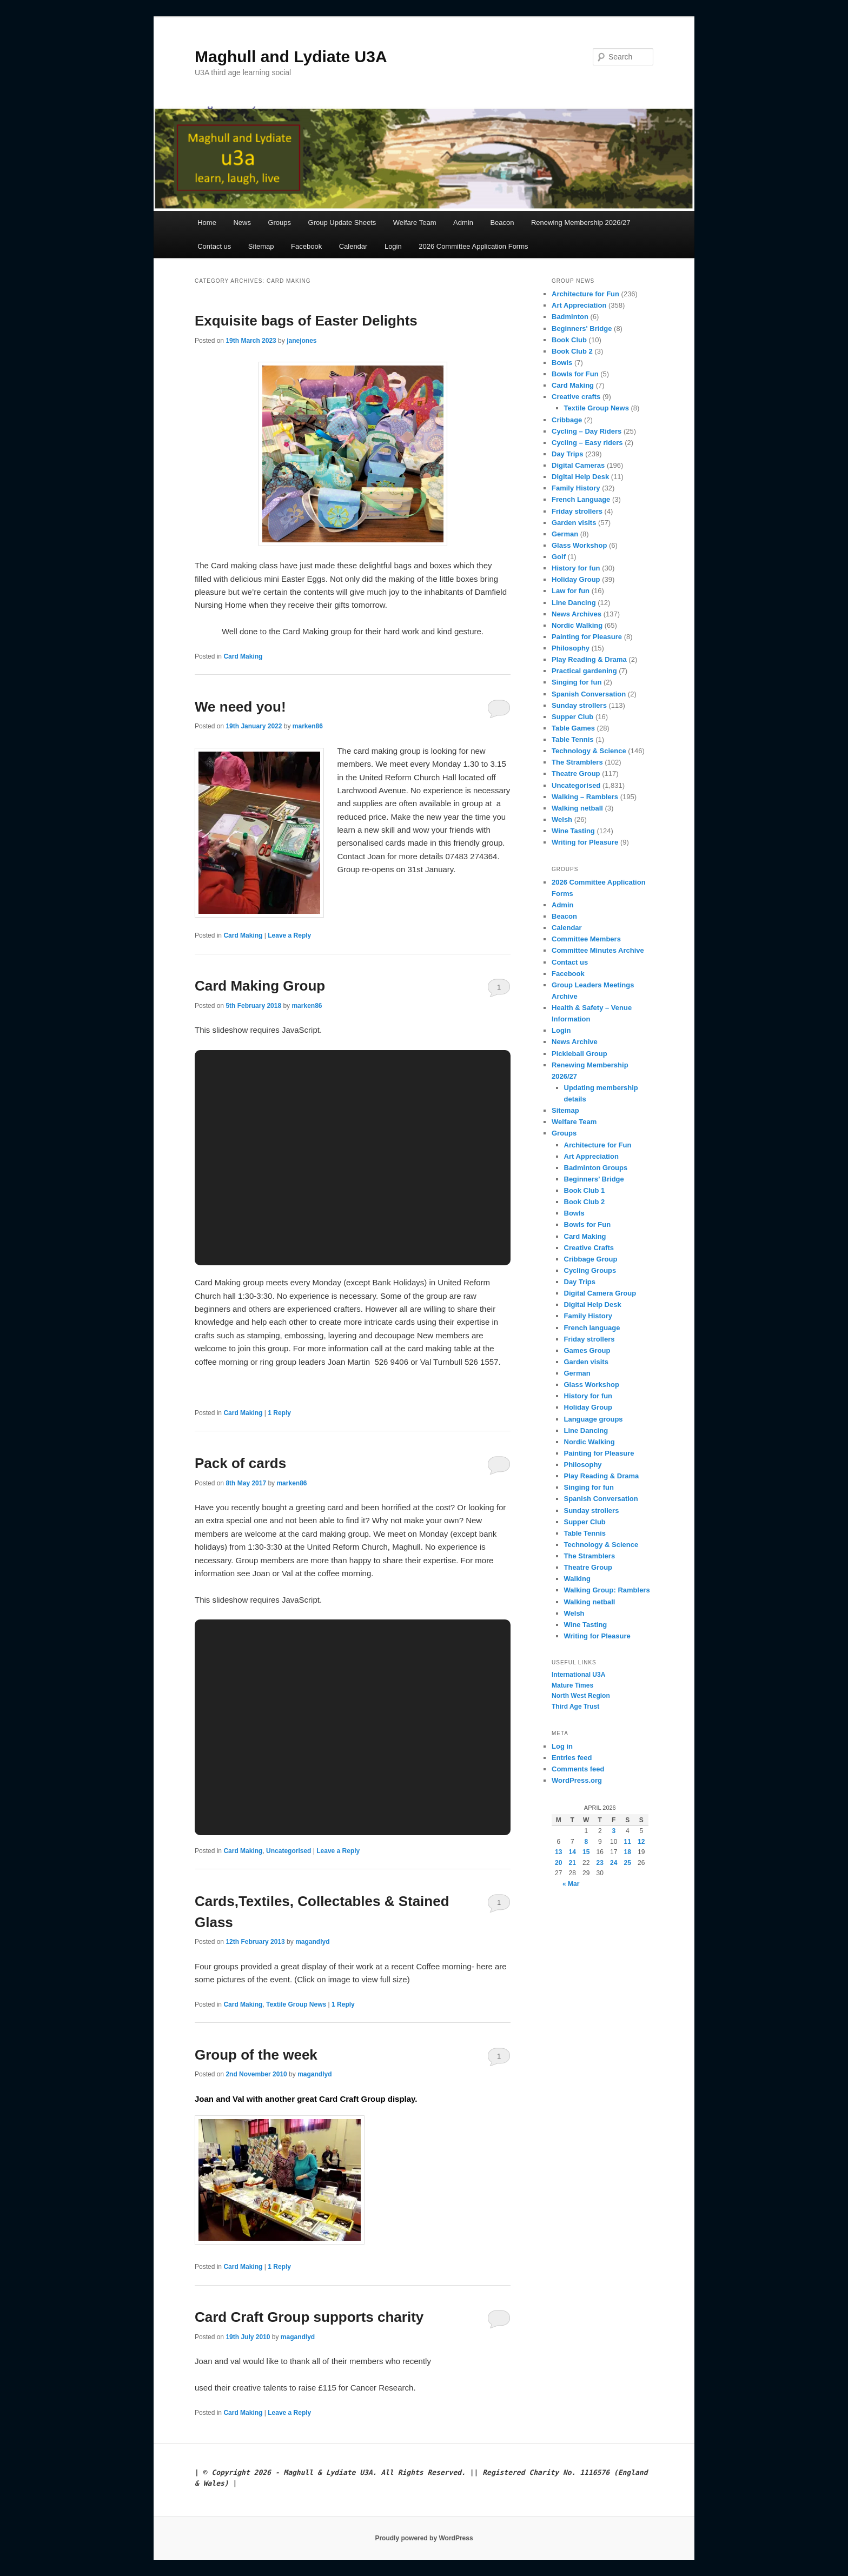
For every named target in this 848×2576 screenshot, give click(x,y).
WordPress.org (577, 1780)
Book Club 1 (584, 1190)
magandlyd (312, 1942)
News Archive (575, 1042)
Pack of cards (240, 1463)
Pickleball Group (579, 1054)
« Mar (570, 1884)
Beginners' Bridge (582, 328)
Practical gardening (584, 671)
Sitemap (261, 246)
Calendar (353, 246)
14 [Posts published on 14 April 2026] (572, 1852)
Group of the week (256, 2055)
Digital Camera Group (600, 1293)
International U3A (578, 1674)
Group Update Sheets (342, 222)
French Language (581, 499)
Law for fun (570, 591)
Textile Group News (296, 2004)
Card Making (242, 656)
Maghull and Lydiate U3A (291, 56)
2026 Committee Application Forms (473, 246)
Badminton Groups (596, 1168)
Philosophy (570, 648)
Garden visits (574, 523)
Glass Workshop (579, 545)
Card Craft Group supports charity (309, 2317)
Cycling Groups (590, 1270)
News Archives (576, 614)
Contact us (214, 246)
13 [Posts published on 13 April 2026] (558, 1852)
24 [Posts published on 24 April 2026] (613, 1863)
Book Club (569, 340)
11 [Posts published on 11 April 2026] (627, 1841)
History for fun (576, 568)
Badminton (570, 317)
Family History (576, 488)
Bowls (562, 362)
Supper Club (572, 717)
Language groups (593, 1419)
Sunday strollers (579, 705)
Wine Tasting (573, 831)
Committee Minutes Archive (598, 950)
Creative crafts (576, 397)
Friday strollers (577, 511)
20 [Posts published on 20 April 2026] (558, 1863)
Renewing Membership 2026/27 (581, 222)
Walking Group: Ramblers (607, 1590)
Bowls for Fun (575, 374)
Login (393, 246)
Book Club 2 (572, 351)
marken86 (308, 726)
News (242, 222)
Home (206, 222)
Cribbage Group (591, 1259)
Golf (559, 557)
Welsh (562, 819)
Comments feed (578, 1769)
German (565, 534)
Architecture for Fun (585, 294)
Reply (279, 1413)
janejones (301, 340)
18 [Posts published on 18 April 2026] (627, 1852)
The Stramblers (577, 762)
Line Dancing (574, 603)
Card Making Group (260, 986)
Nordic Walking (577, 625)
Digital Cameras (578, 465)
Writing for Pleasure (585, 842)
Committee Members (586, 939)
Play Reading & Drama (589, 659)
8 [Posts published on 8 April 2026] (586, 1841)
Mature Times (572, 1685)
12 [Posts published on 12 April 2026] (641, 1841)
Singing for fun (576, 682)
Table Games (573, 728)
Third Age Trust (575, 1706)
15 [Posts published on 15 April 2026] (585, 1852)
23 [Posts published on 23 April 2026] (600, 1863)
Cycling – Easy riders (587, 443)
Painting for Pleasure (587, 637)
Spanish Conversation (589, 694)
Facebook (306, 246)
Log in (562, 1746)
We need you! (240, 707)
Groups (279, 222)
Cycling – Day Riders (586, 431)
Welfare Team (414, 222)
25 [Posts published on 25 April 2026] (627, 1863)
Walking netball (577, 808)
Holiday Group (576, 579)
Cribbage (567, 420)
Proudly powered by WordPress (424, 2538)
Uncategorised (288, 1851)
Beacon (502, 222)
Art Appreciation (579, 305)
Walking (577, 1579)
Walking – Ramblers (585, 797)
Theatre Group (576, 773)
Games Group (587, 1350)
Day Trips (568, 454)
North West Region (581, 1695)
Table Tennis (573, 739)
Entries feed (572, 1758)
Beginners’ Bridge (594, 1179)
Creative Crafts (589, 1248)
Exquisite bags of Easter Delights (306, 321)
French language (592, 1328)
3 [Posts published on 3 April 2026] (613, 1831)
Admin (463, 222)
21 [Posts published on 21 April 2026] (572, 1863)
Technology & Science (589, 751)
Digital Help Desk (580, 477)
